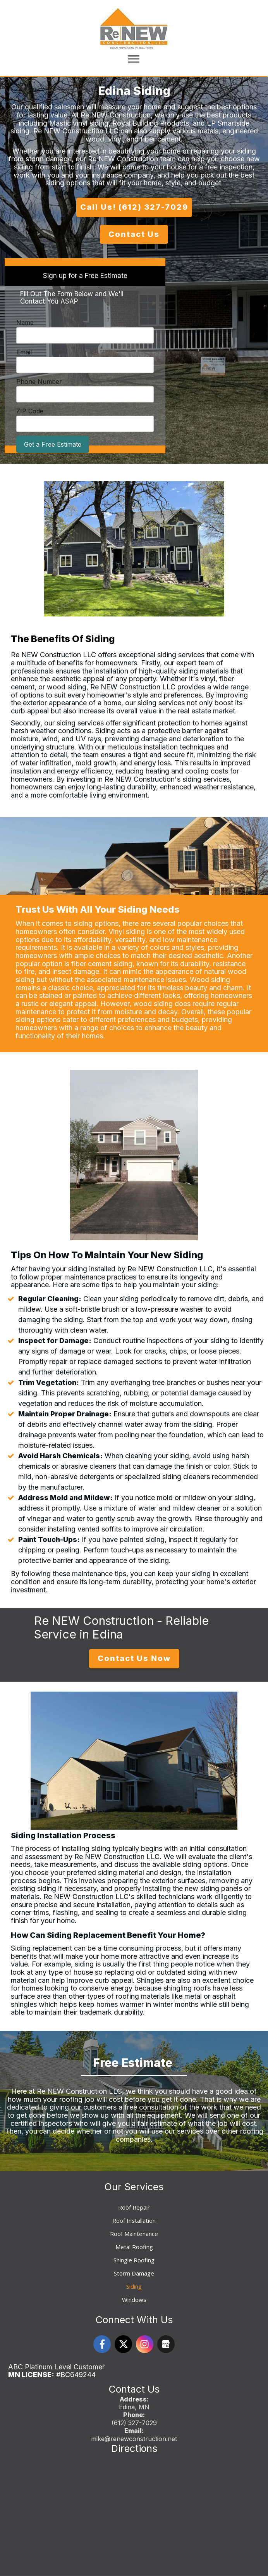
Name (25, 322)
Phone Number (39, 381)
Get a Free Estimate (52, 444)
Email (24, 352)
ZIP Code (29, 411)
